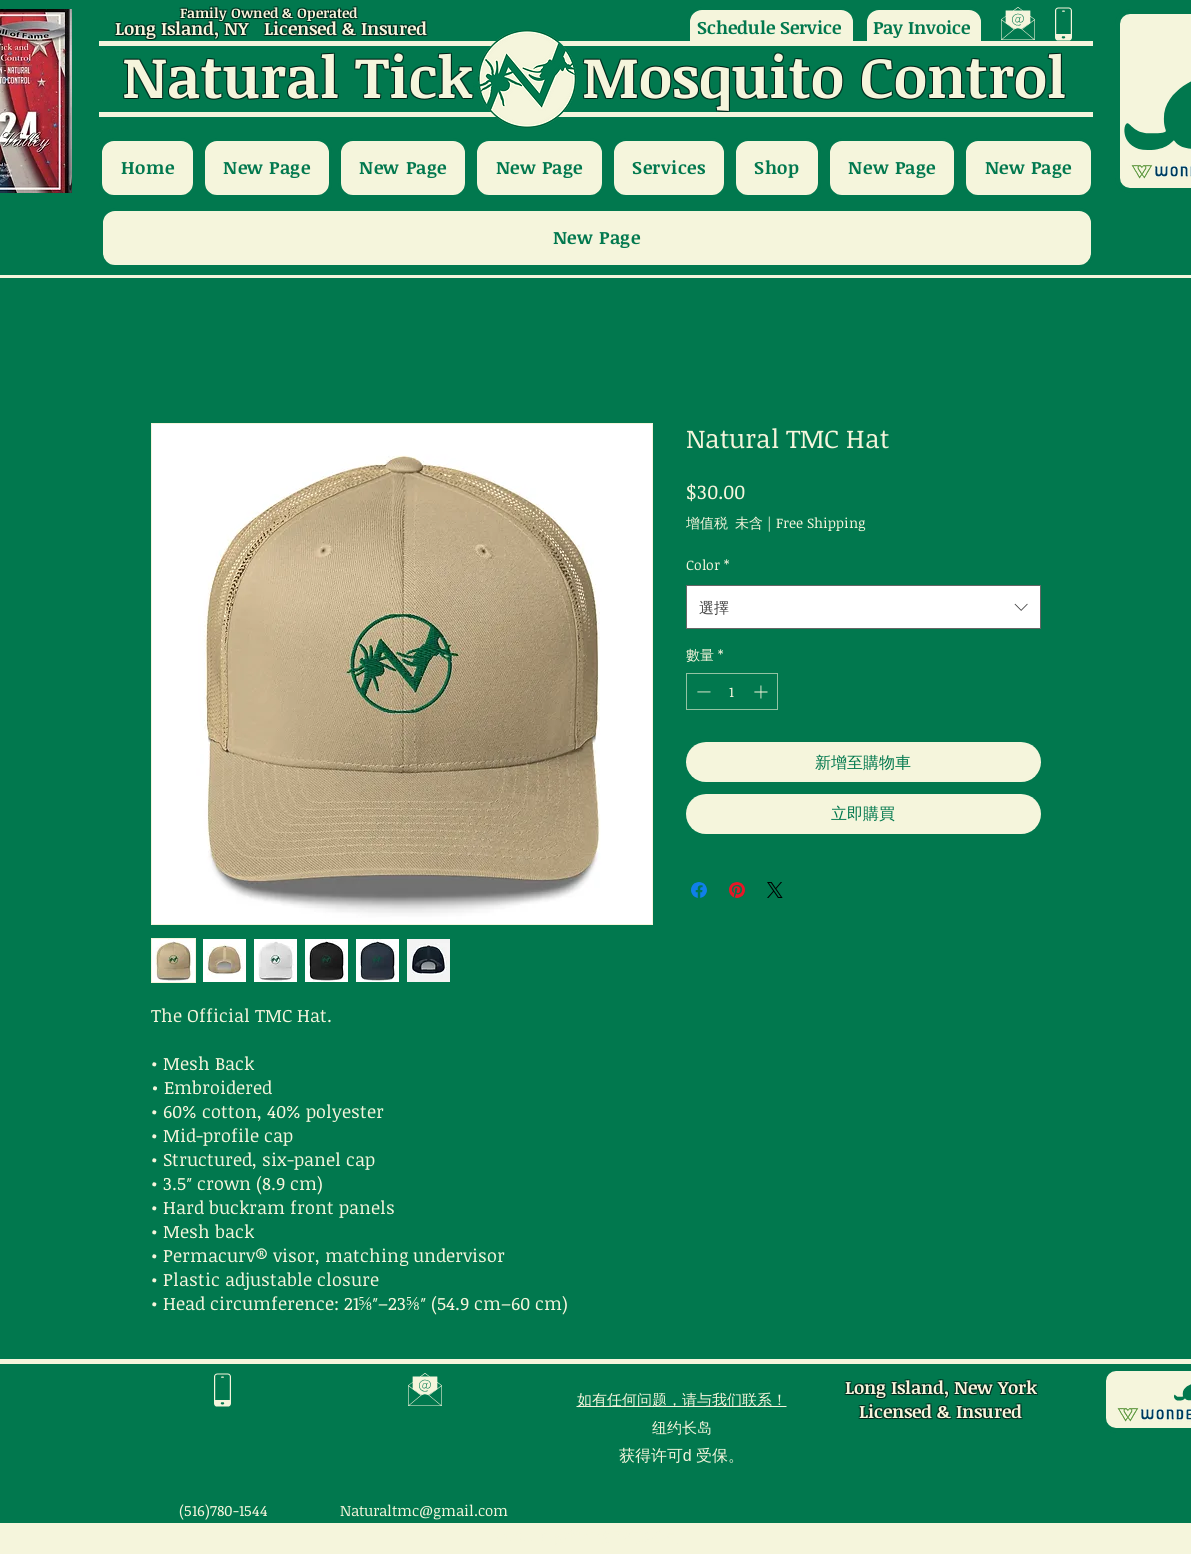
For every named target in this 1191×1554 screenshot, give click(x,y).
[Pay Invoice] (924, 26)
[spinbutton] (732, 691)
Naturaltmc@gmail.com (424, 1510)
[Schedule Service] (771, 26)
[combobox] (863, 607)
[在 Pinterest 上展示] (737, 890)
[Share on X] (775, 890)
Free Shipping (820, 522)
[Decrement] (701, 691)
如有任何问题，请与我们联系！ (682, 1399)
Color (707, 564)
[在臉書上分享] (699, 890)
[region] (1018, 24)
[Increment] (762, 691)
